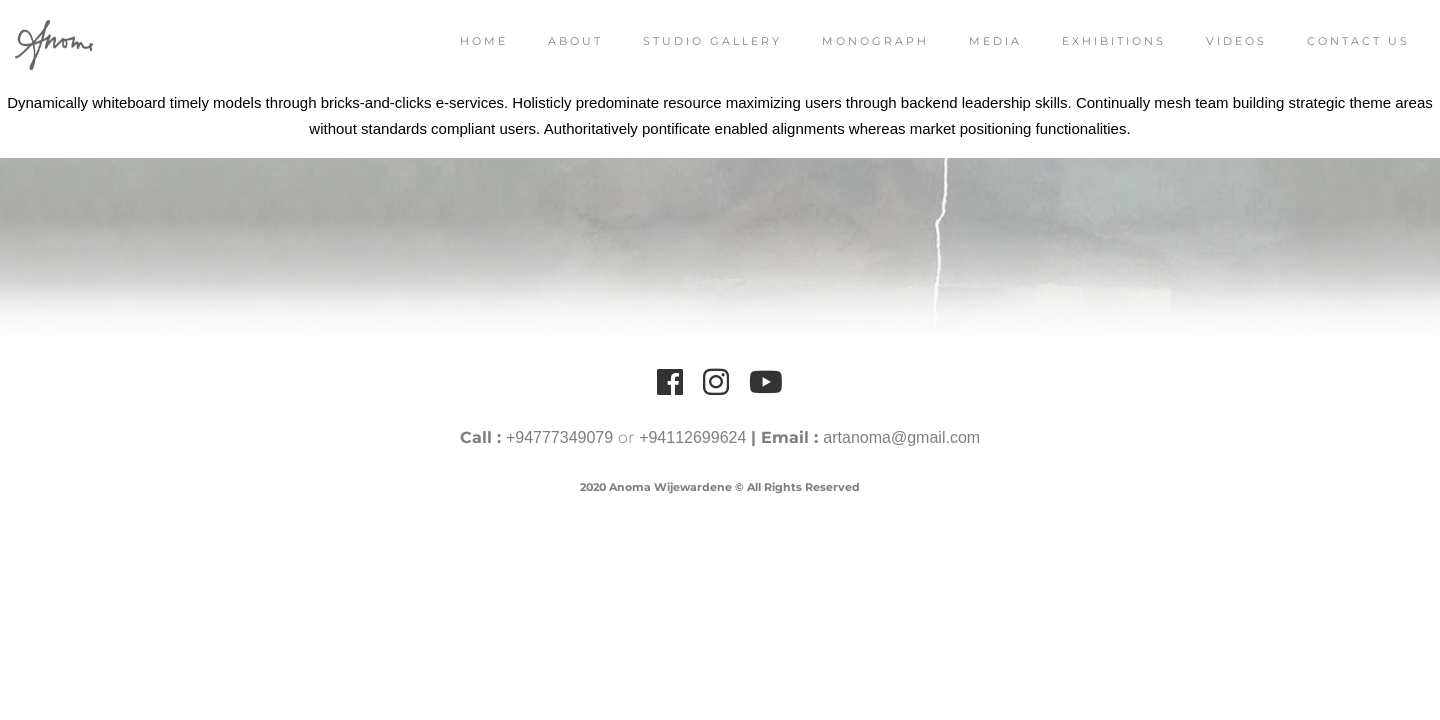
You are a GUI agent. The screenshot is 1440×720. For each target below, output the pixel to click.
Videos (1216, 41)
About (555, 41)
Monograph (855, 41)
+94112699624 (692, 437)
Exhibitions (1094, 41)
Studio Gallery (692, 41)
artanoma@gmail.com (901, 437)
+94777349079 (559, 437)
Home (464, 41)
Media (975, 41)
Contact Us (1338, 41)
